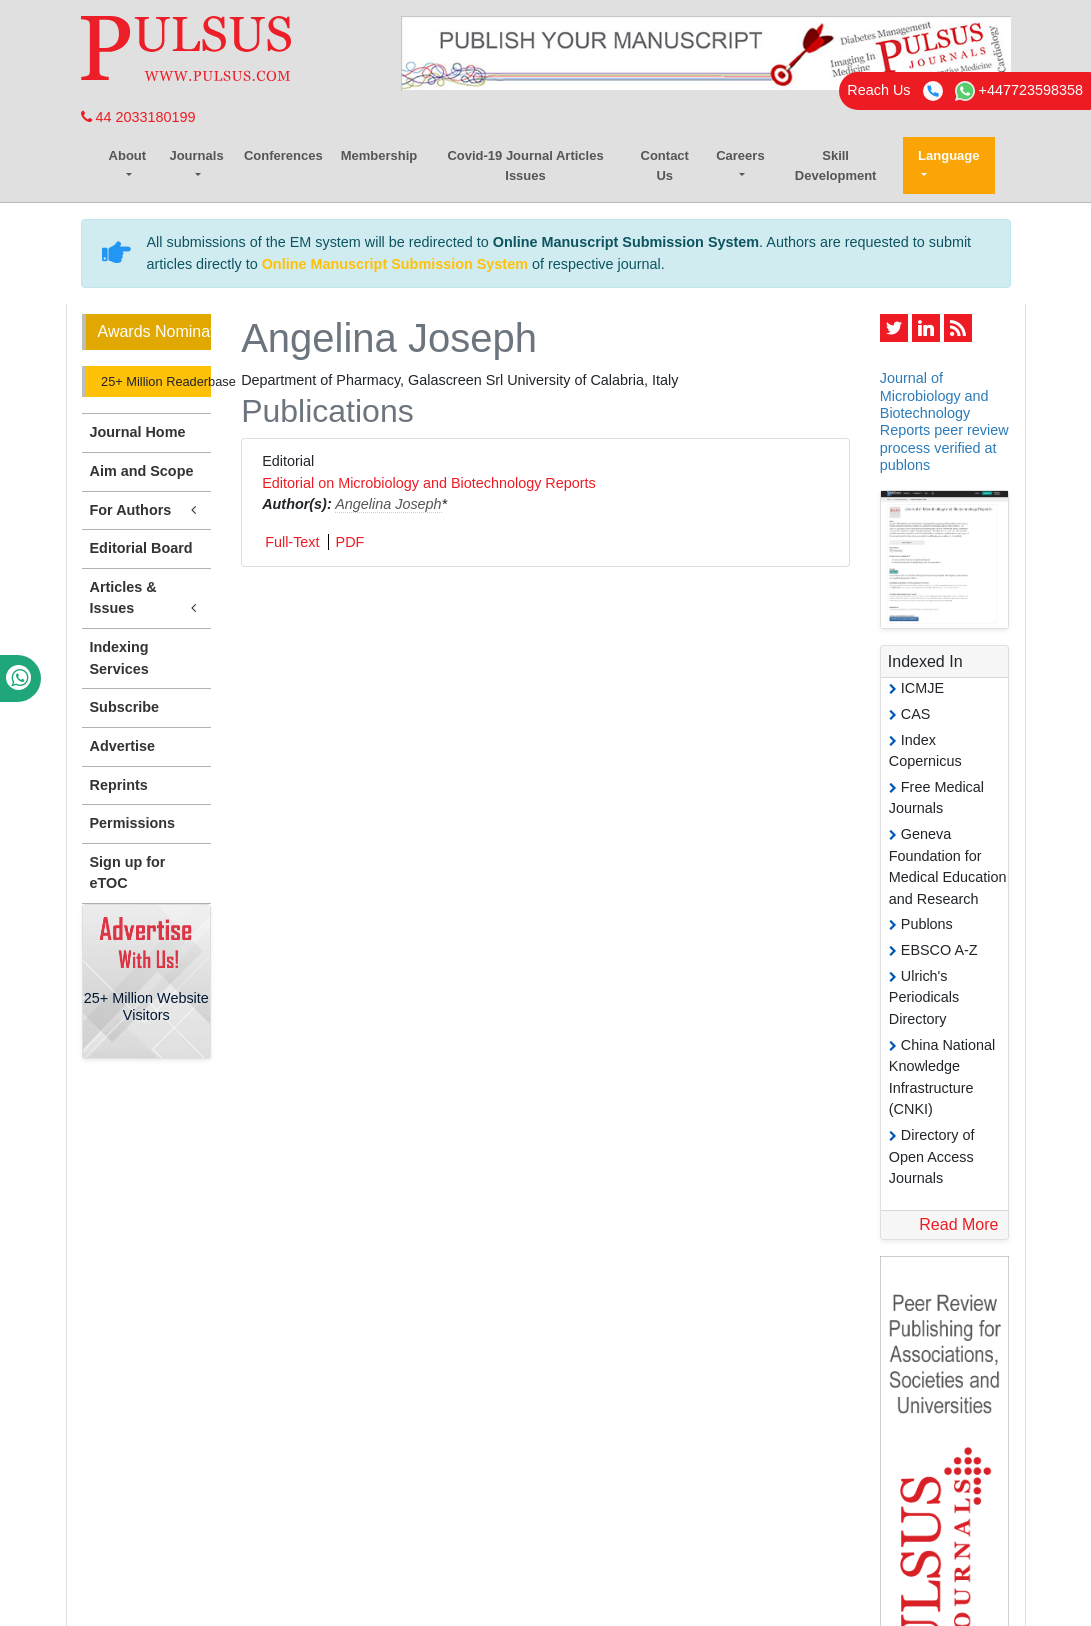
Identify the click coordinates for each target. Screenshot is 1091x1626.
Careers (740, 155)
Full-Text (292, 542)
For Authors (147, 510)
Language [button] (948, 155)
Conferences (283, 155)
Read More (958, 1224)
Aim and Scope (142, 471)
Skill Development (836, 165)
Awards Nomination (155, 331)
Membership (379, 155)
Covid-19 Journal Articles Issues (525, 165)
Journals (196, 155)
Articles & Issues (147, 599)
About (128, 155)
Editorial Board (141, 548)
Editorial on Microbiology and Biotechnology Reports (429, 483)
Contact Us (665, 165)
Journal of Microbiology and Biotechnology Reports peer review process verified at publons (944, 421)
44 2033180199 (138, 117)
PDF (350, 542)
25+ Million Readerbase (155, 381)
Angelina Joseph (388, 504)
